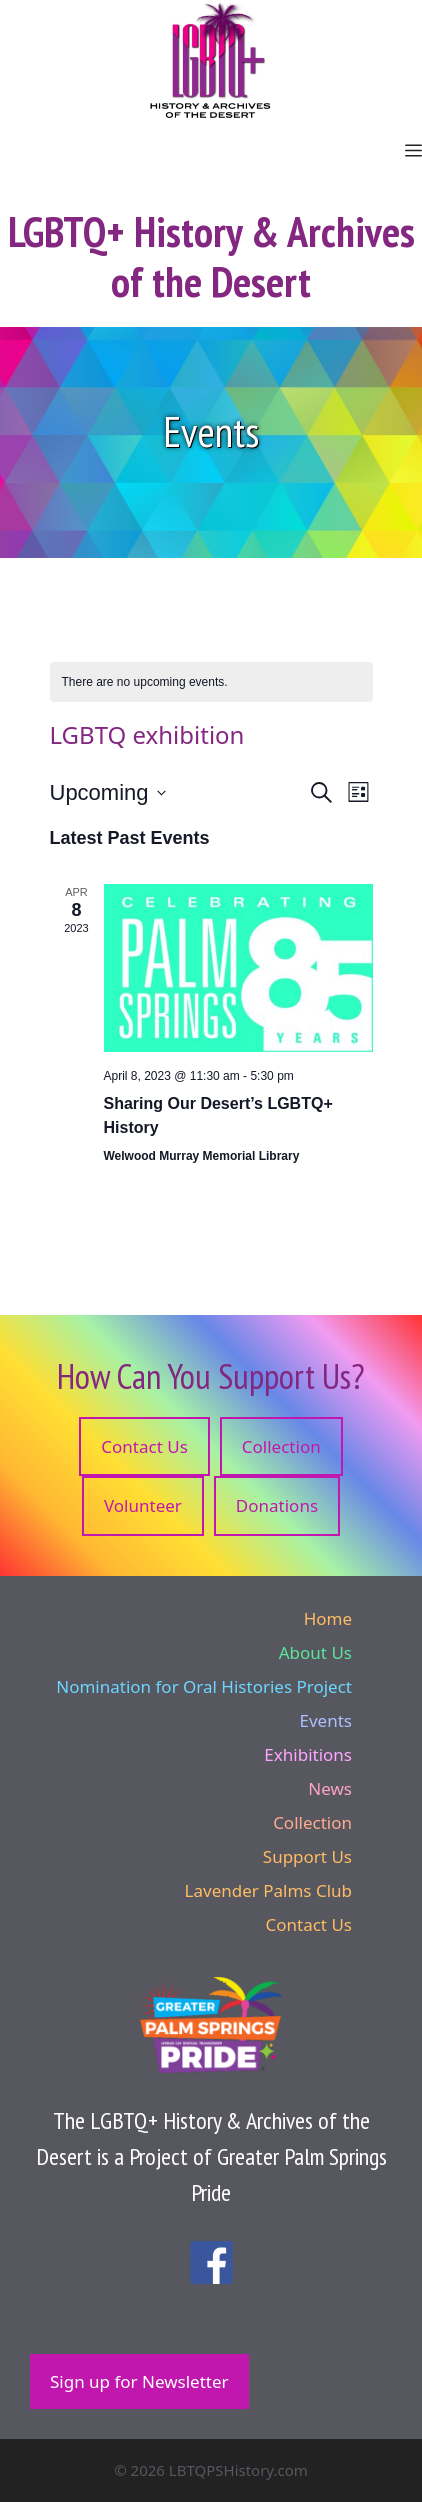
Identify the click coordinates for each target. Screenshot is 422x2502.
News (330, 1788)
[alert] (211, 682)
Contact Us (144, 1446)
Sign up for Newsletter (139, 2381)
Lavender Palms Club (268, 1890)
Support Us (307, 1856)
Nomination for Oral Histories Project (204, 1686)
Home (328, 1618)
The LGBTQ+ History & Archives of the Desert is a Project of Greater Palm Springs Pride (211, 2156)
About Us (315, 1652)
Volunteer (143, 1505)
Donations (277, 1505)
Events (326, 1720)
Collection (281, 1446)
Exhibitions (308, 1754)
